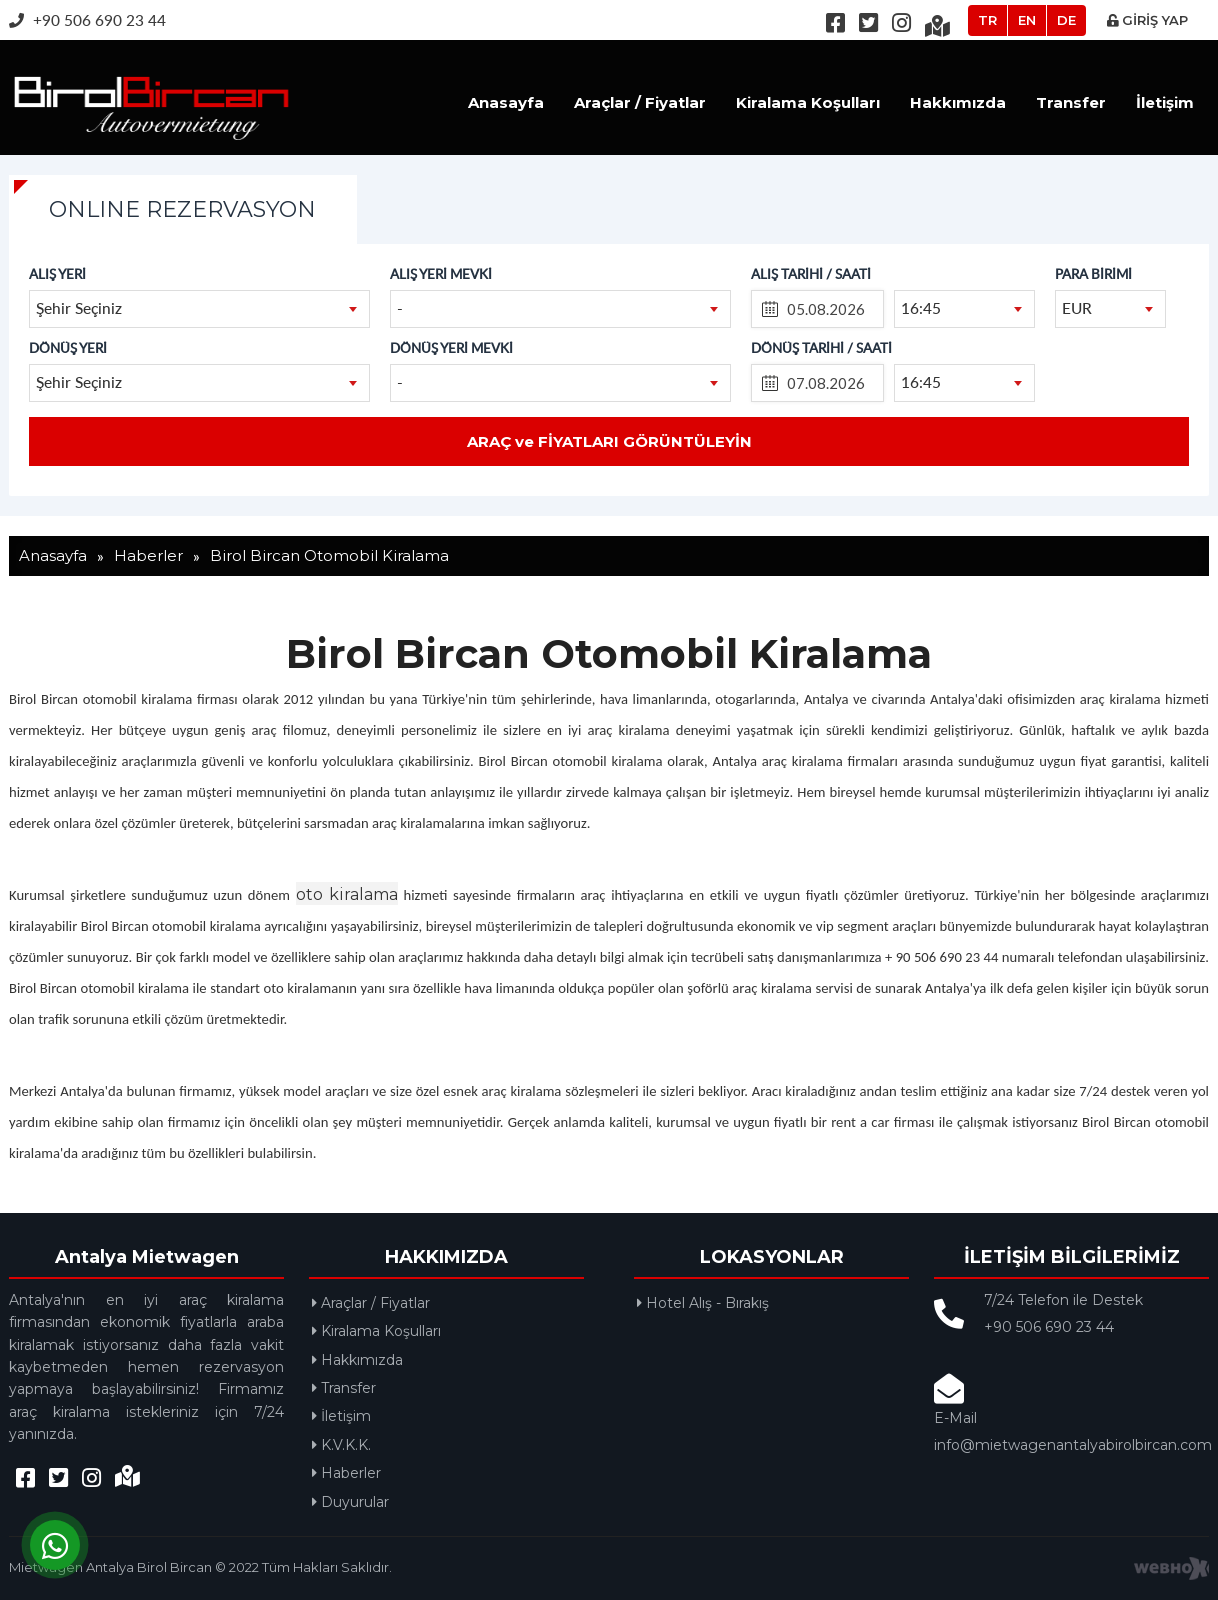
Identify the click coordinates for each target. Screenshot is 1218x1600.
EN (1027, 20)
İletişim (1165, 102)
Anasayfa (506, 102)
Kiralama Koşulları (808, 102)
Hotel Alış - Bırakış (703, 1303)
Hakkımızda (958, 102)
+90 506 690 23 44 (87, 19)
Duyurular (350, 1502)
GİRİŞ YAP (1147, 20)
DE (1066, 20)
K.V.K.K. (341, 1445)
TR (987, 20)
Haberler (346, 1473)
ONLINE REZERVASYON (182, 209)
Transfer (1071, 102)
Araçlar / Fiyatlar (640, 102)
